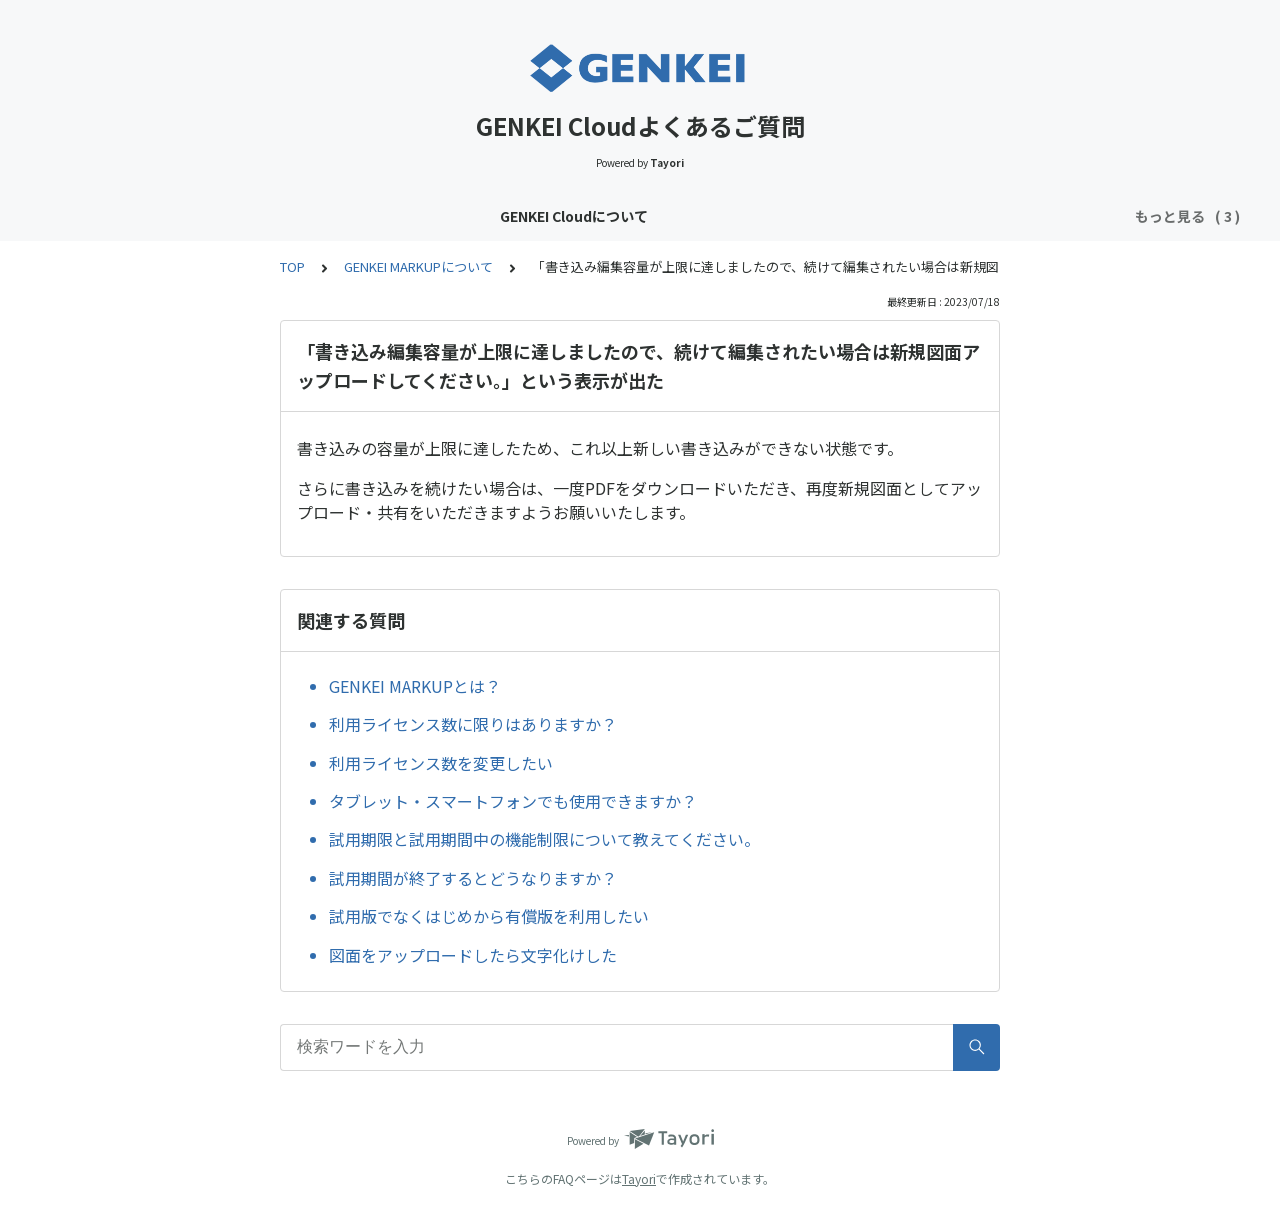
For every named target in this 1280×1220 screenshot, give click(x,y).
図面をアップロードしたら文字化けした (473, 955)
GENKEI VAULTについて (534, 216)
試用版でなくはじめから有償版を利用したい (489, 916)
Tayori (639, 1178)
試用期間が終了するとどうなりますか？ (473, 878)
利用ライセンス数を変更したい (441, 763)
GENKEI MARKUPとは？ (415, 686)
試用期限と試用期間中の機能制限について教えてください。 (544, 839)
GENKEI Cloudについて (356, 216)
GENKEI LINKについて (707, 216)
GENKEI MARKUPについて (887, 216)
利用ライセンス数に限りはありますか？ (473, 724)
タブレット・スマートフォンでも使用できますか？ (513, 801)
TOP (292, 266)
